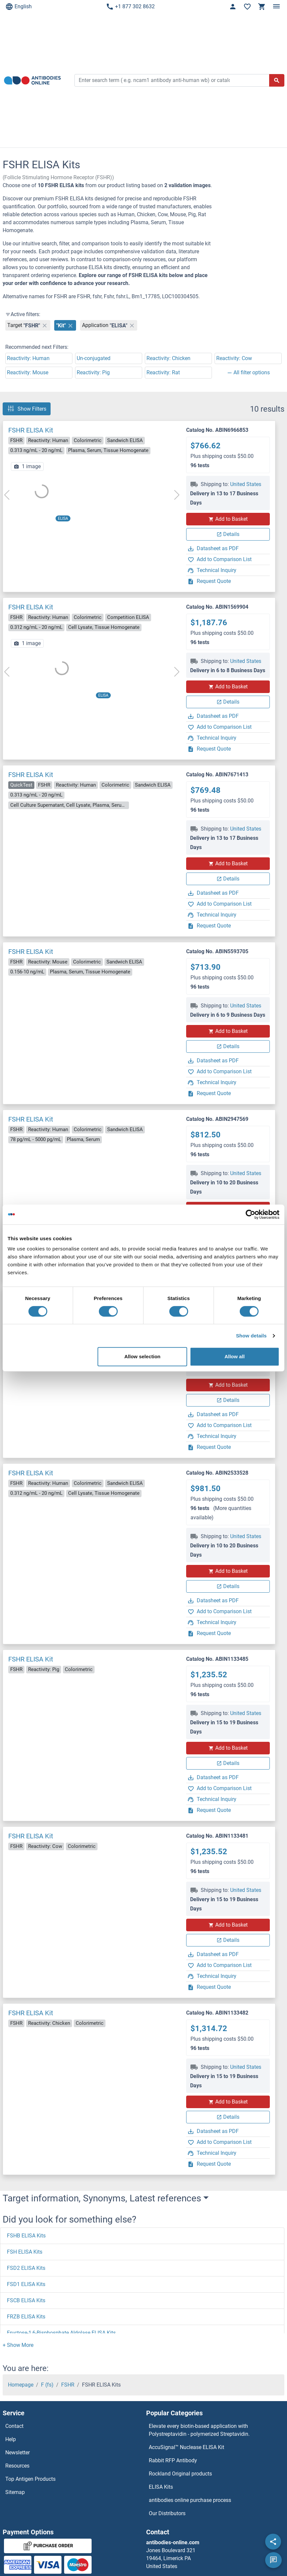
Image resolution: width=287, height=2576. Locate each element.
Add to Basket (228, 519)
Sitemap (15, 2492)
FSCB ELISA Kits (26, 2300)
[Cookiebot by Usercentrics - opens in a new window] (250, 1214)
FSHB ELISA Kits (26, 2235)
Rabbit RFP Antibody (173, 2460)
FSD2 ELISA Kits (26, 2268)
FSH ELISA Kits (24, 2252)
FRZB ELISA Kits (26, 2316)
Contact (14, 2426)
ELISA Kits (161, 2487)
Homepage (20, 2385)
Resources (17, 2466)
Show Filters (26, 409)
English (18, 7)
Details (228, 534)
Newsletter (17, 2452)
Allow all (235, 1356)
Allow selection (142, 1356)
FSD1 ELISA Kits (26, 2284)
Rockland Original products (180, 2474)
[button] (18, 2345)
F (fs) (47, 2385)
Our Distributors (167, 2513)
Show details (251, 1335)
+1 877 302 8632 (130, 7)
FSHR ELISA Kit (30, 430)
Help (10, 2439)
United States (245, 484)
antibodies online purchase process (190, 2500)
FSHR (67, 2385)
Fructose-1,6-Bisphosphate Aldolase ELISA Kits (61, 2333)
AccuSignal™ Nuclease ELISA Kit (186, 2447)
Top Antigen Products (30, 2479)
